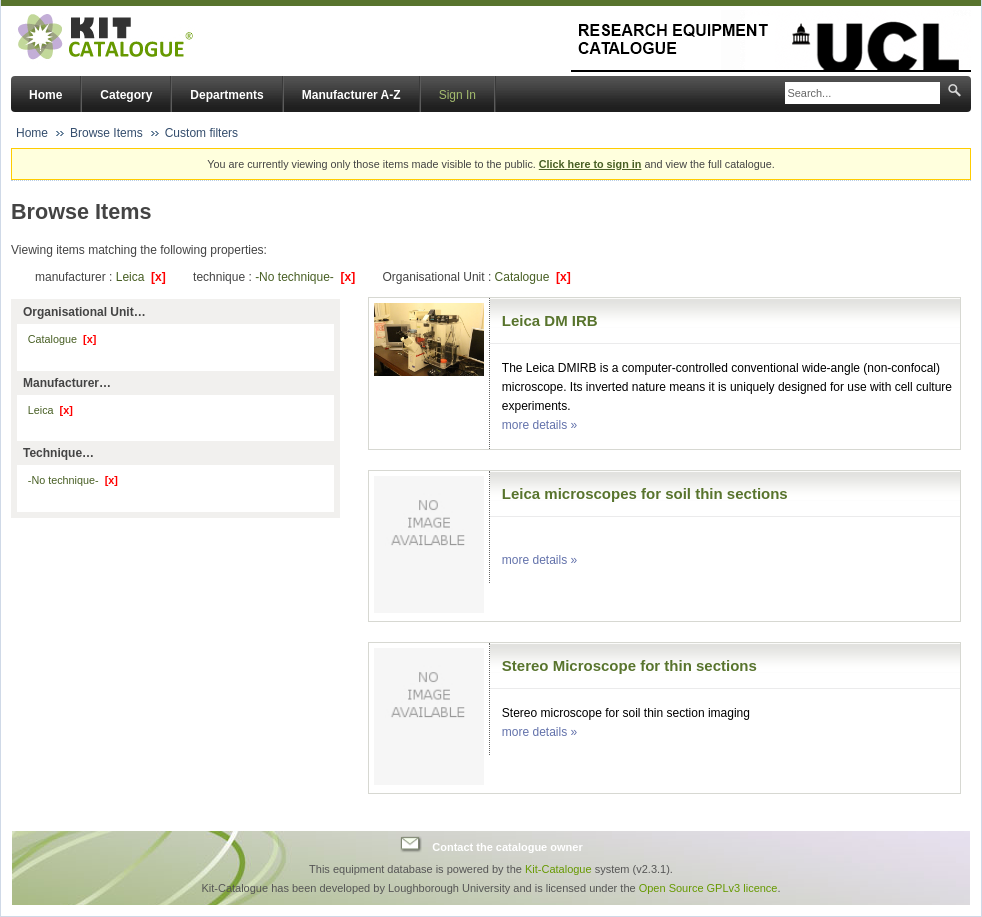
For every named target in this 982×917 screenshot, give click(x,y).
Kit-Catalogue (558, 869)
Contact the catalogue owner (507, 847)
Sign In (457, 95)
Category (126, 95)
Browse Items (106, 133)
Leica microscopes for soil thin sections (645, 493)
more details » (539, 425)
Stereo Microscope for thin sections (629, 665)
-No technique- (305, 277)
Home (45, 95)
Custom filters (201, 133)
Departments (226, 95)
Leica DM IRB (550, 320)
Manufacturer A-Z (351, 95)
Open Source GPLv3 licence (708, 888)
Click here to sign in (590, 164)
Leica (141, 277)
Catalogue (533, 277)
